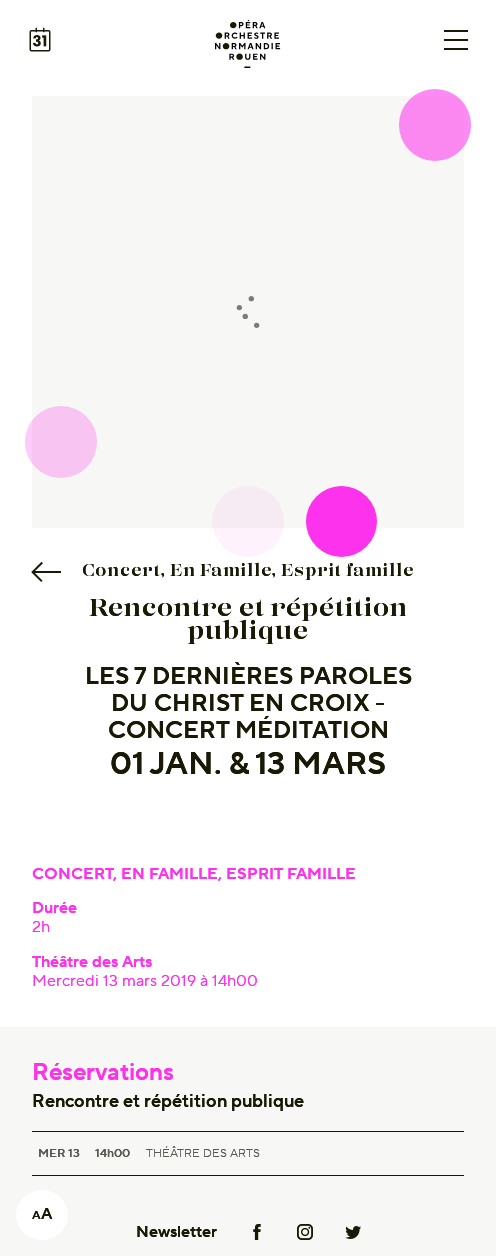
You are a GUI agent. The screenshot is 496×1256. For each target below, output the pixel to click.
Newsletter (176, 1232)
